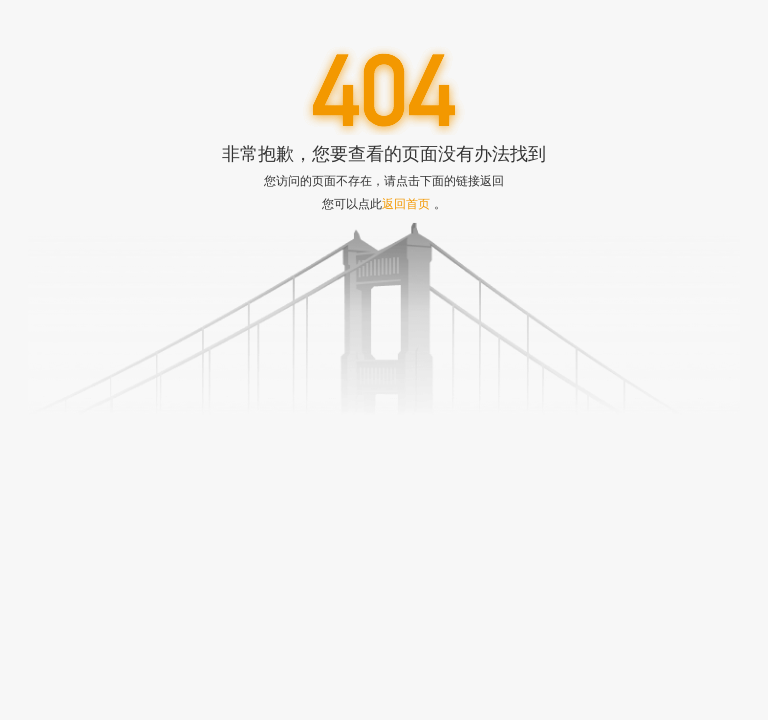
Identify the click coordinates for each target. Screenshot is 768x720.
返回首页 (406, 203)
